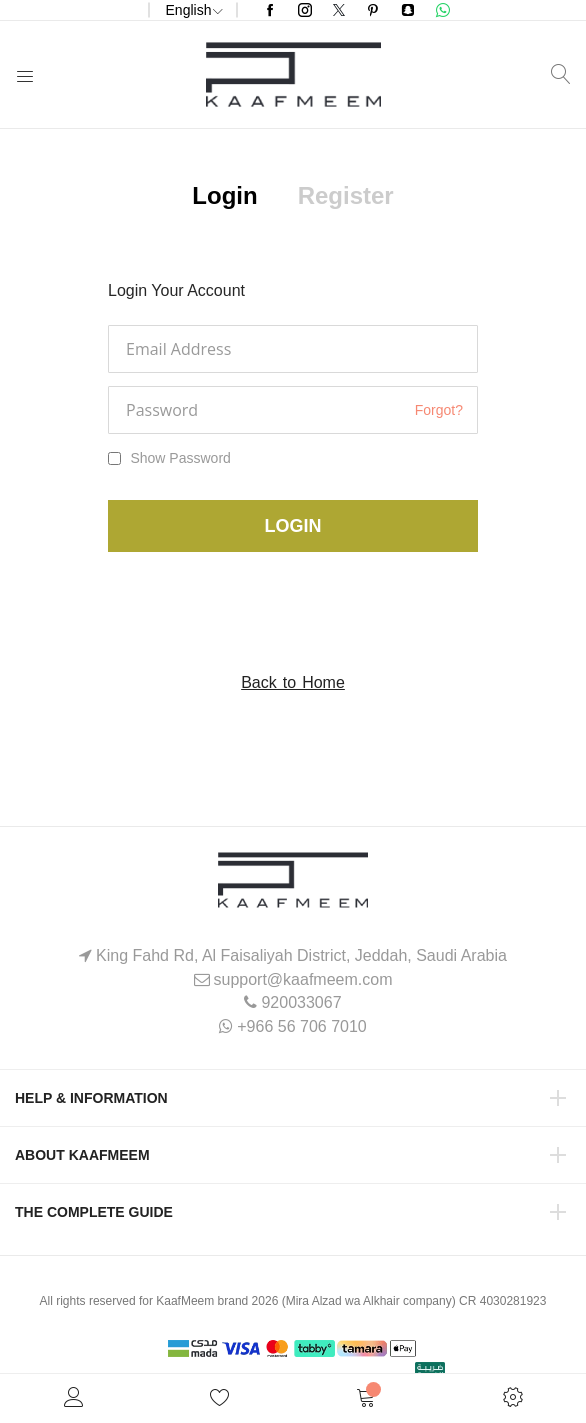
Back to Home (293, 682)
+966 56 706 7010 (301, 1026)
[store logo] (293, 74)
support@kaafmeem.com (303, 979)
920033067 (301, 1002)
